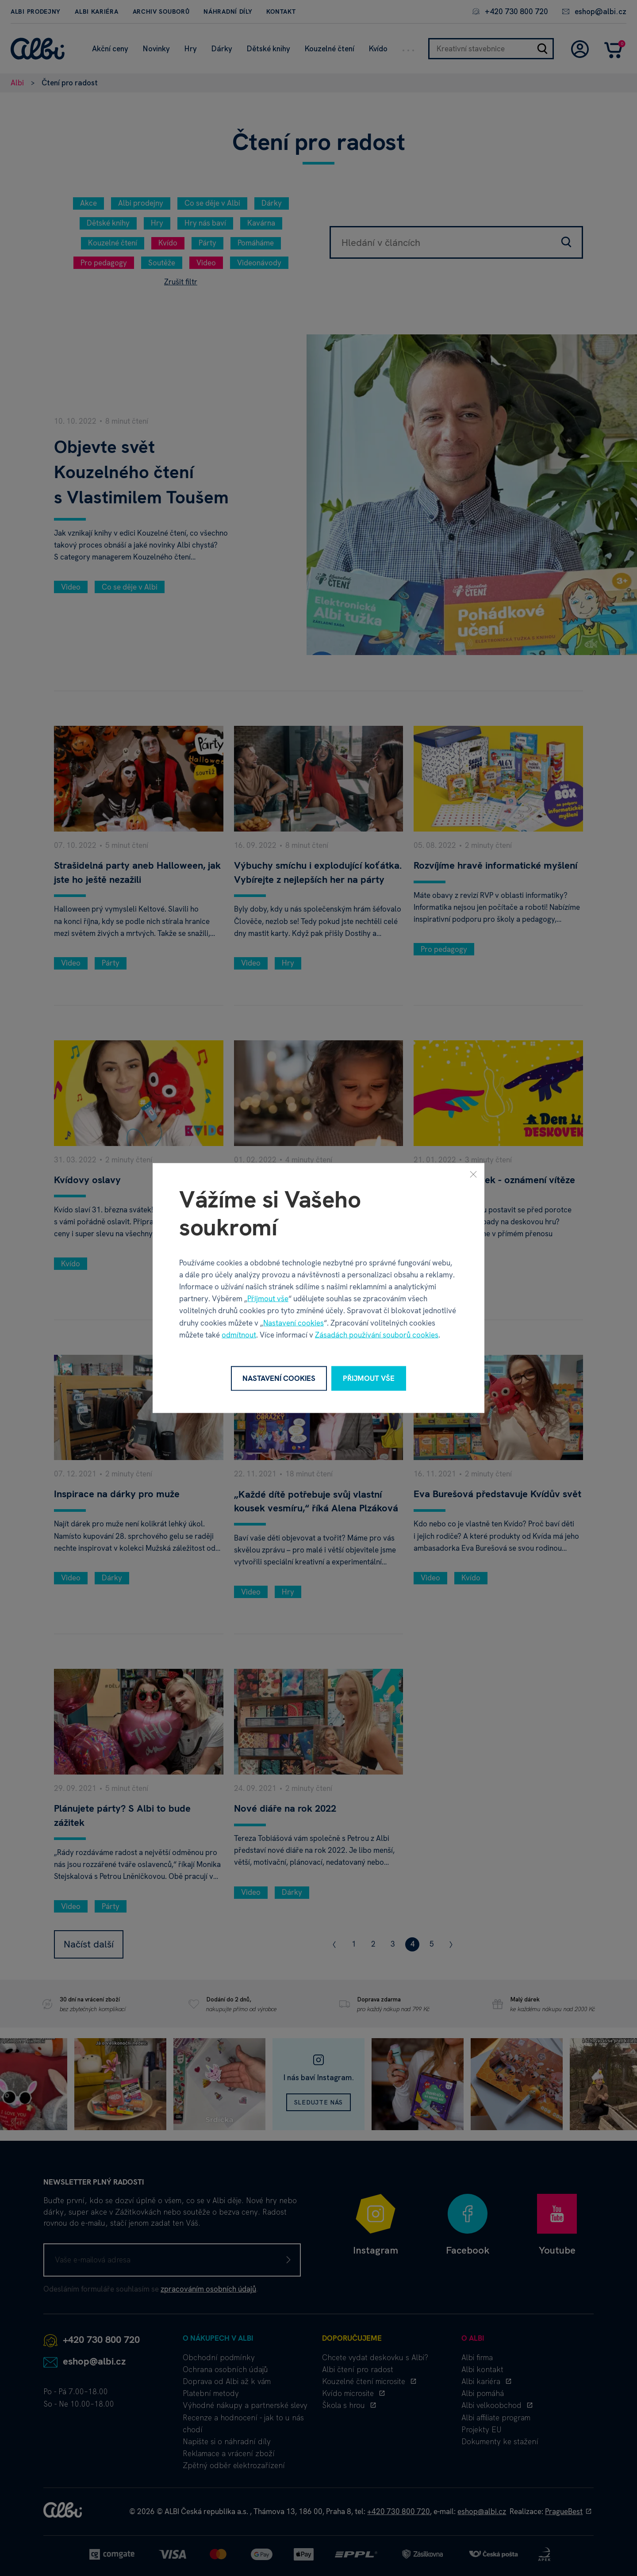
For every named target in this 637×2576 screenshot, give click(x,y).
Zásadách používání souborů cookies (376, 1334)
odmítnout (239, 1334)
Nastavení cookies (293, 1322)
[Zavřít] (473, 1174)
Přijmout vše (267, 1298)
